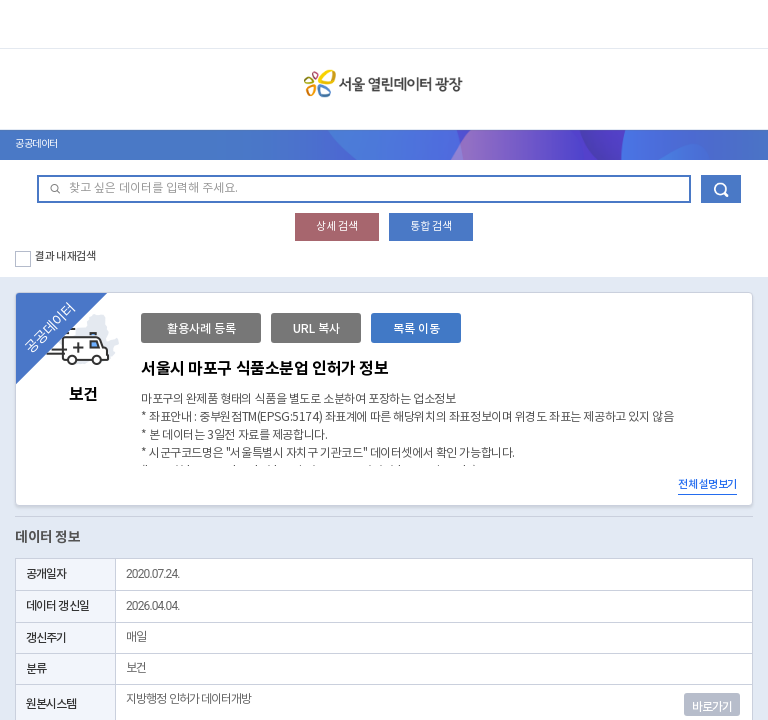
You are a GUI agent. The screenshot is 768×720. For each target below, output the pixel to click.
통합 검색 (431, 226)
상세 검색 (337, 226)
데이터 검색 (721, 189)
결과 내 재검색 (65, 256)
